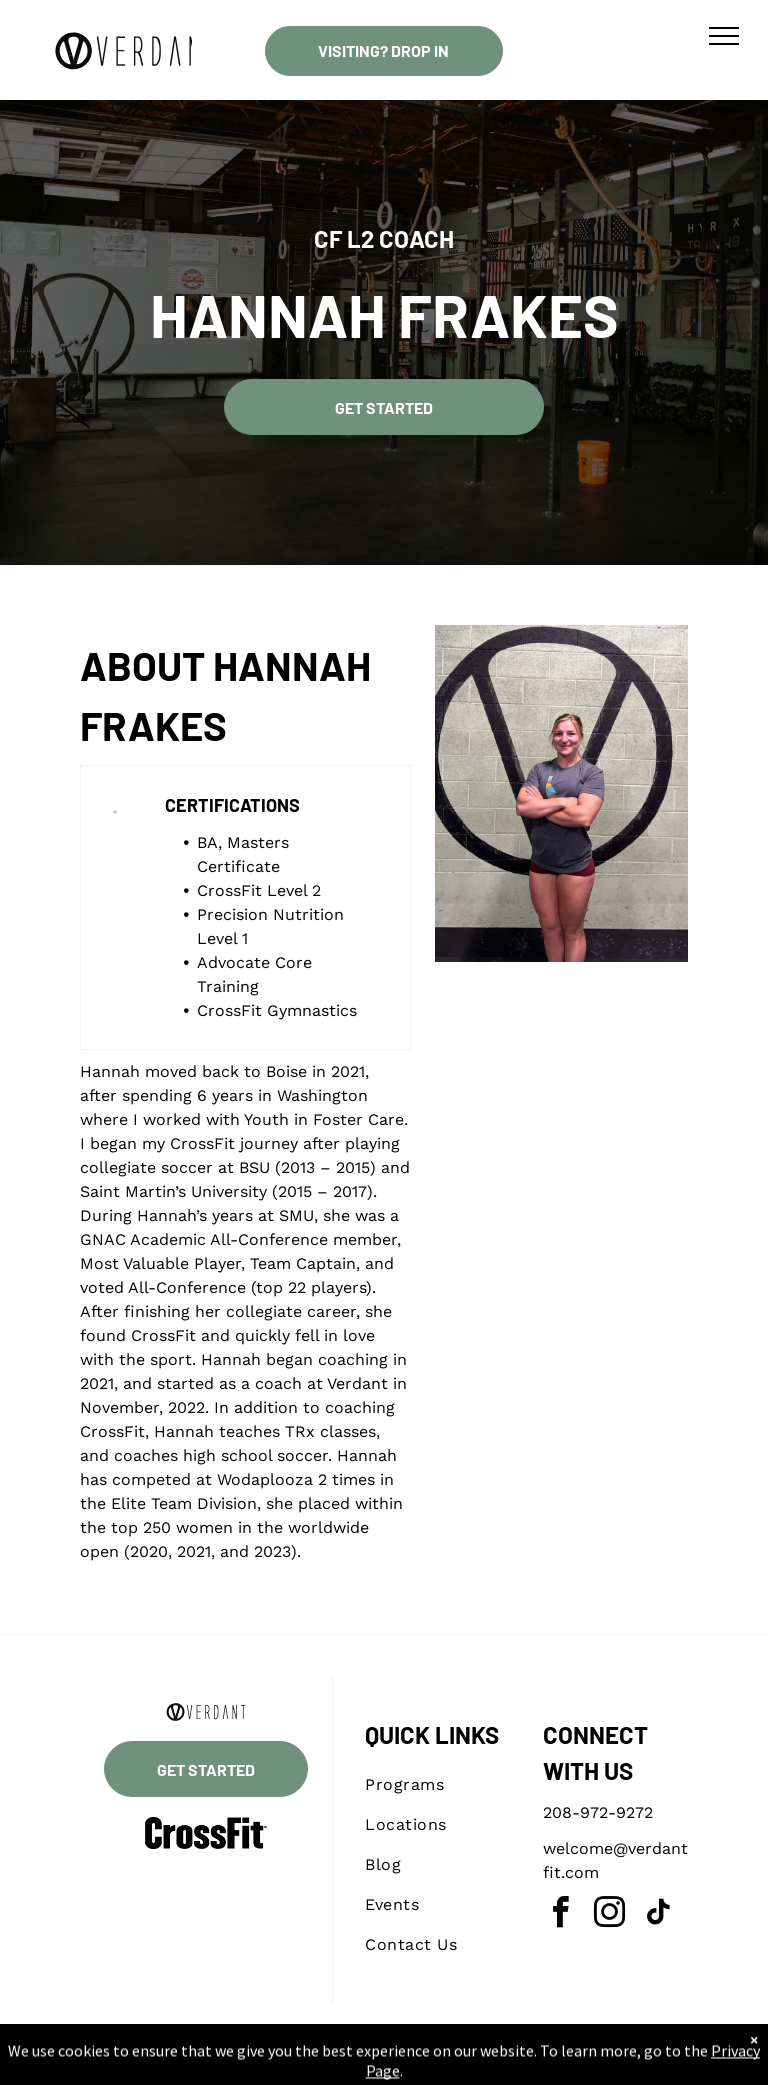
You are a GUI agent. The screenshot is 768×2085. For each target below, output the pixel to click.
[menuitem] (437, 1785)
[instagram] (610, 1915)
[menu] (724, 36)
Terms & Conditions (549, 2064)
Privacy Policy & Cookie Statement (259, 2064)
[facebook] (561, 1915)
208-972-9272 (598, 1812)
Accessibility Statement (424, 2064)
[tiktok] (659, 1915)
